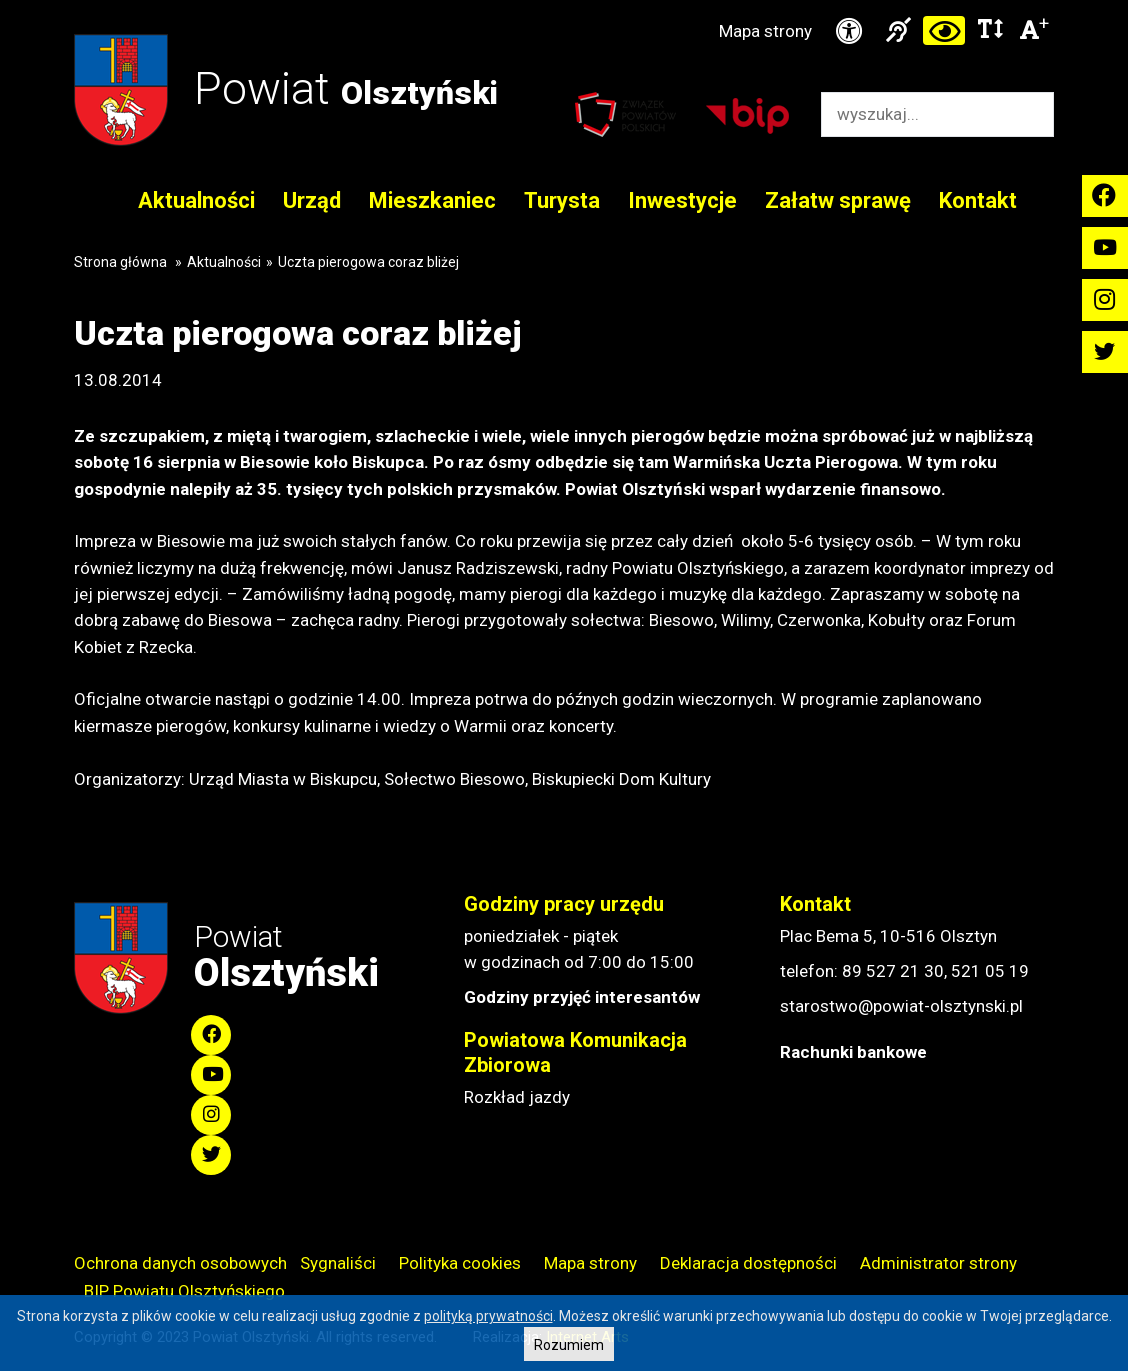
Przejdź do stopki (564, 0)
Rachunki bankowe (853, 1052)
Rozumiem (569, 1345)
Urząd (312, 200)
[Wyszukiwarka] (916, 114)
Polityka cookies (460, 1263)
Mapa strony (765, 31)
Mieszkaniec (432, 200)
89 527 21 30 (893, 971)
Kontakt (978, 200)
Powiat (346, 88)
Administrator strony (938, 1263)
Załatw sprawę (838, 200)
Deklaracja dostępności (748, 1263)
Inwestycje (682, 200)
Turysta (562, 200)
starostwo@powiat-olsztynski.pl (901, 1006)
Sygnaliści (338, 1263)
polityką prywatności (488, 1316)
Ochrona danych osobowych (180, 1263)
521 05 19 (990, 971)
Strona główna (120, 262)
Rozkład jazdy (517, 1097)
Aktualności (196, 200)
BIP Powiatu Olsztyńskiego (184, 1291)
